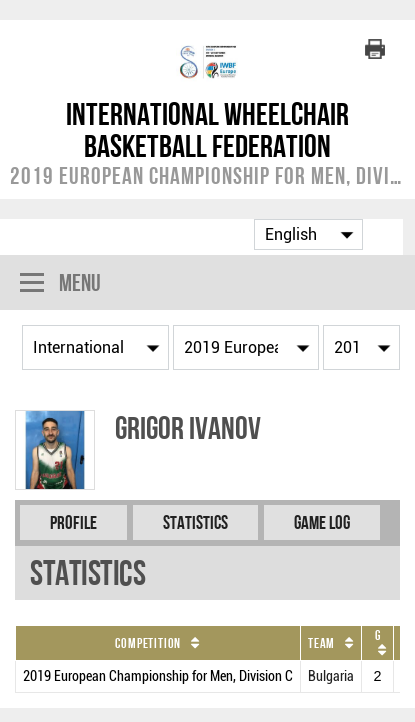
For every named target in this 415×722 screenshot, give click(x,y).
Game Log (322, 522)
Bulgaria (331, 676)
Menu (60, 284)
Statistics (195, 522)
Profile (73, 522)
